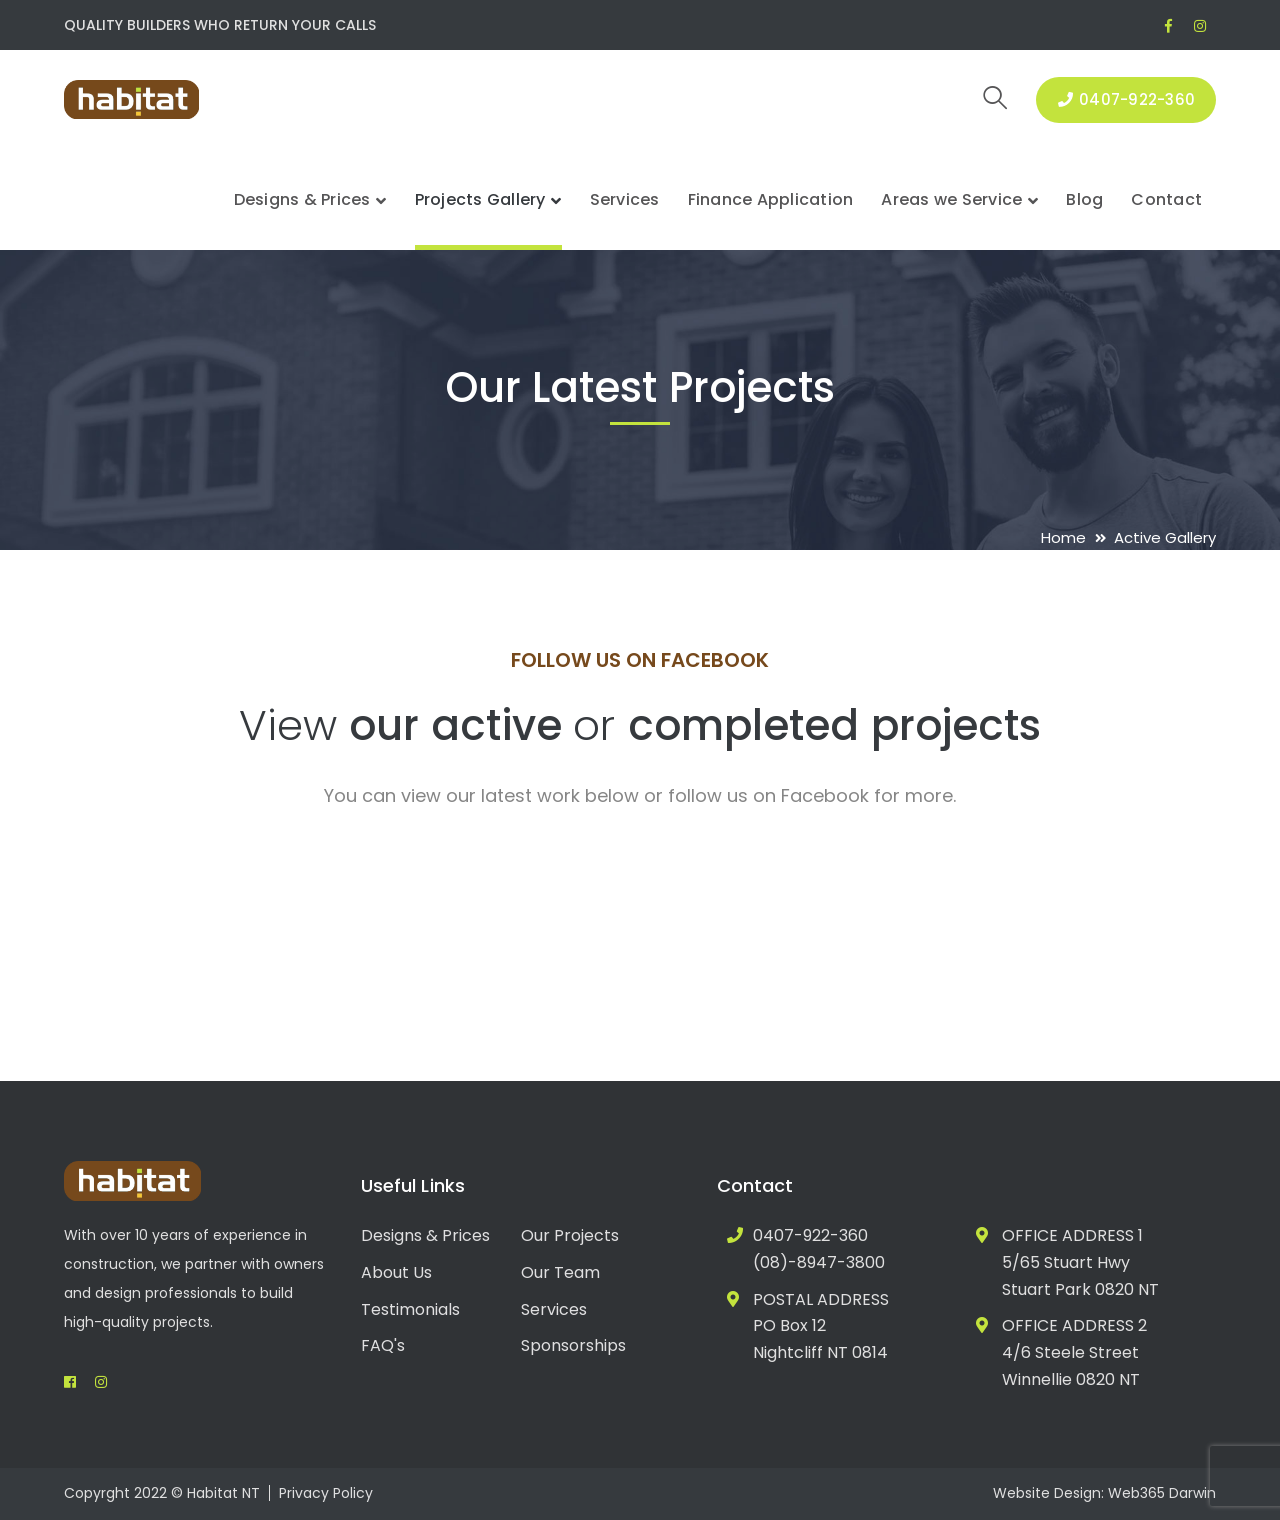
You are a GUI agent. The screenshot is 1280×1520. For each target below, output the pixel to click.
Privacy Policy (326, 1493)
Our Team (560, 1272)
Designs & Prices (425, 1235)
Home (1063, 537)
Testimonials (410, 1309)
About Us (396, 1272)
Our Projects (570, 1235)
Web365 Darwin (1162, 1493)
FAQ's (383, 1345)
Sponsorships (573, 1345)
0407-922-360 (1126, 99)
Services (554, 1309)
